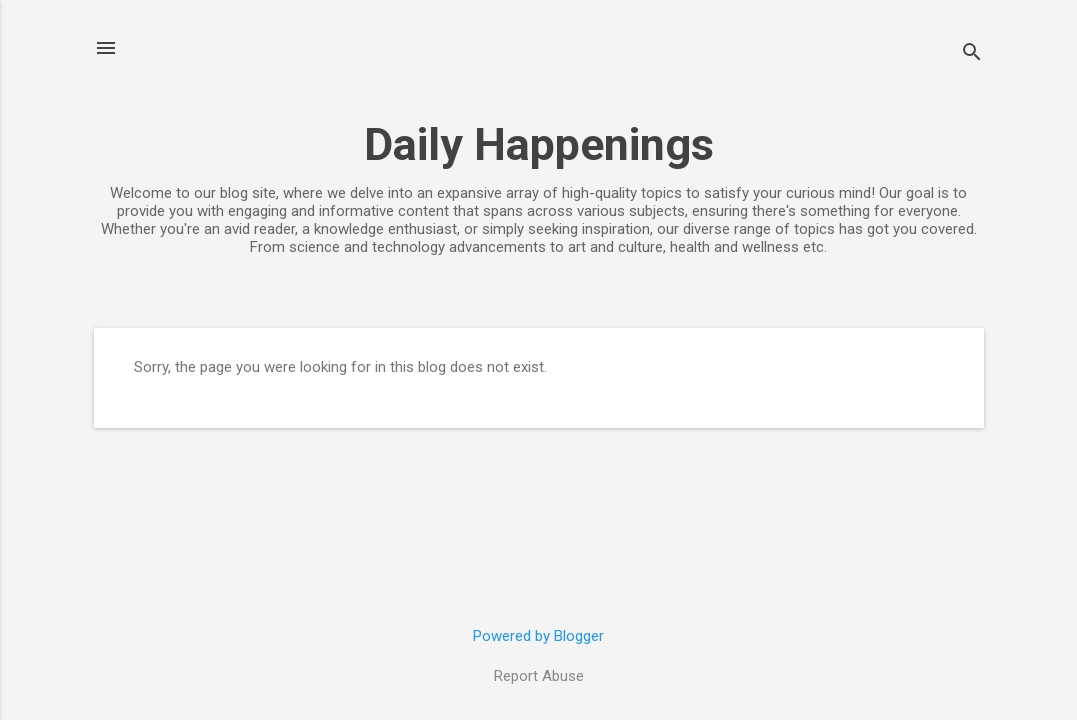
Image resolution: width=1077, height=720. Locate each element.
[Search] (972, 54)
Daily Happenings (539, 144)
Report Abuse (539, 676)
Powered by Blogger (538, 636)
